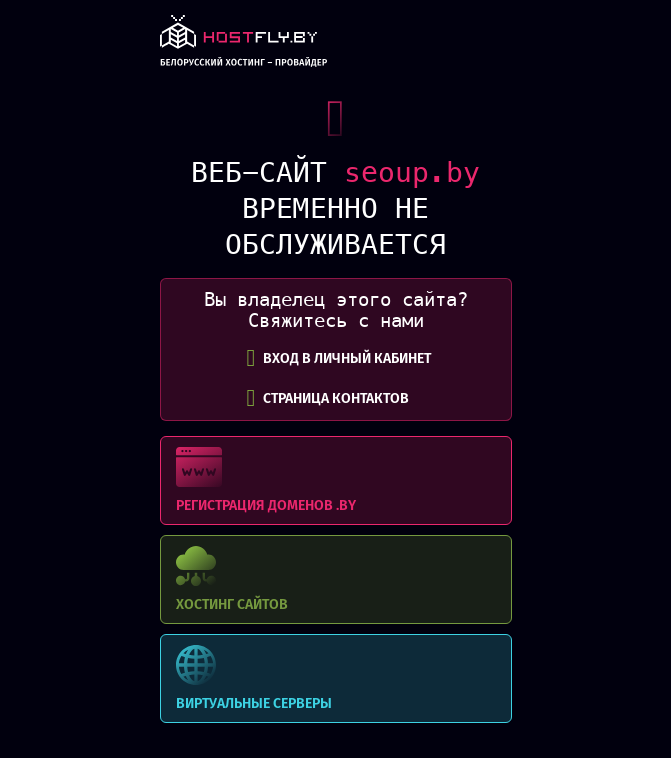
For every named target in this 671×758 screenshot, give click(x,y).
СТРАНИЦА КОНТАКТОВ (328, 398)
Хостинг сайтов (336, 579)
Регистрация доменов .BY (336, 480)
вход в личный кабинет (339, 358)
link (244, 46)
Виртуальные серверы (336, 678)
